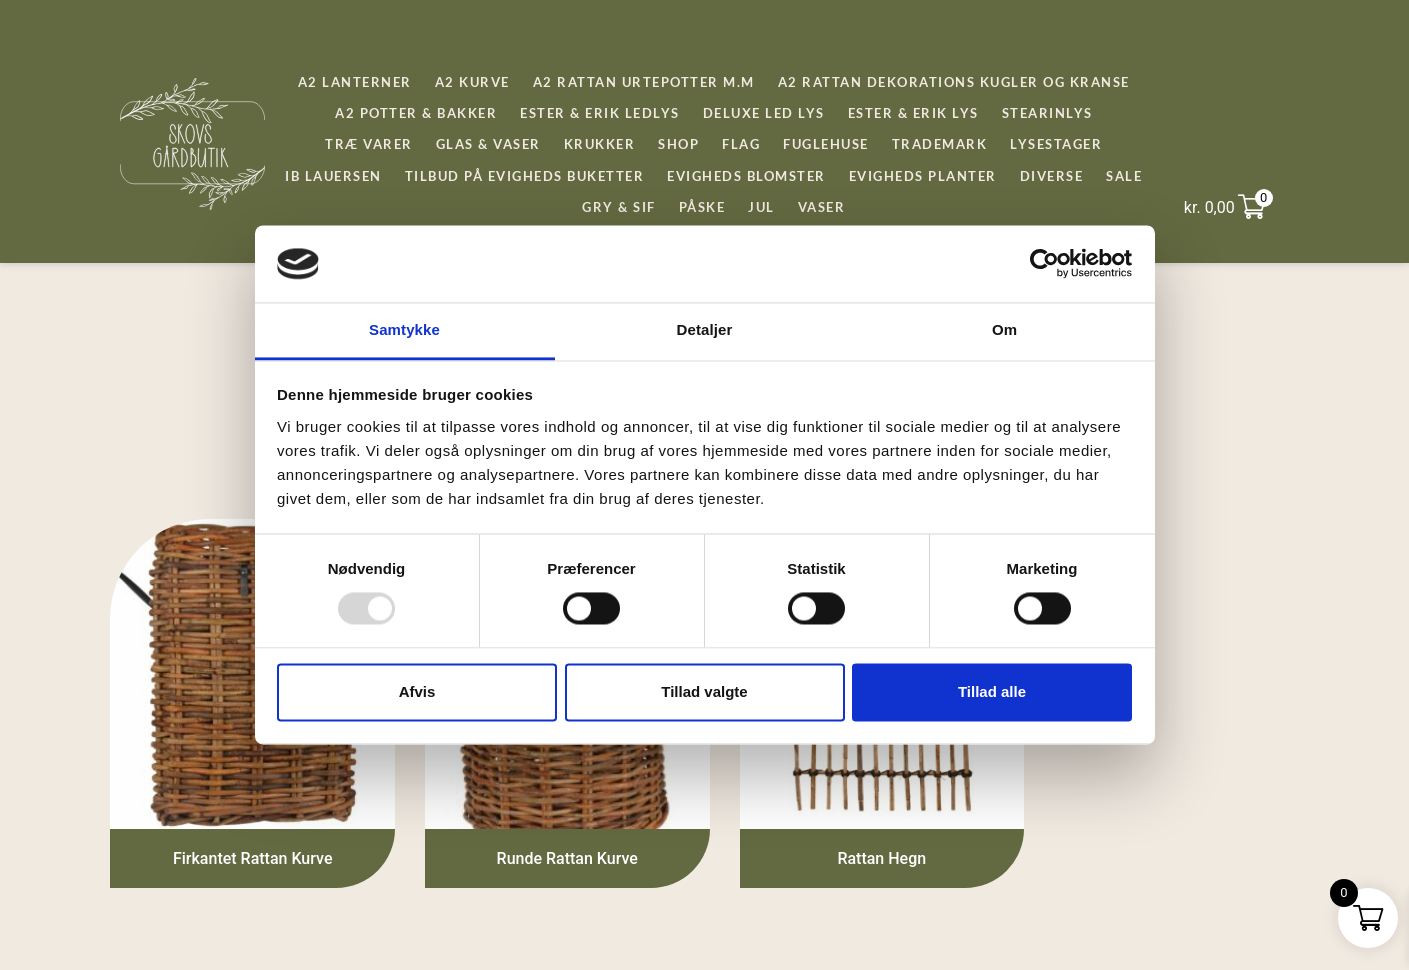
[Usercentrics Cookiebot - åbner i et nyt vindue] (1044, 264)
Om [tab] (1004, 329)
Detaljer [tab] (705, 329)
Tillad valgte (704, 691)
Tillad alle (992, 691)
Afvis (417, 691)
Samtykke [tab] (404, 329)
